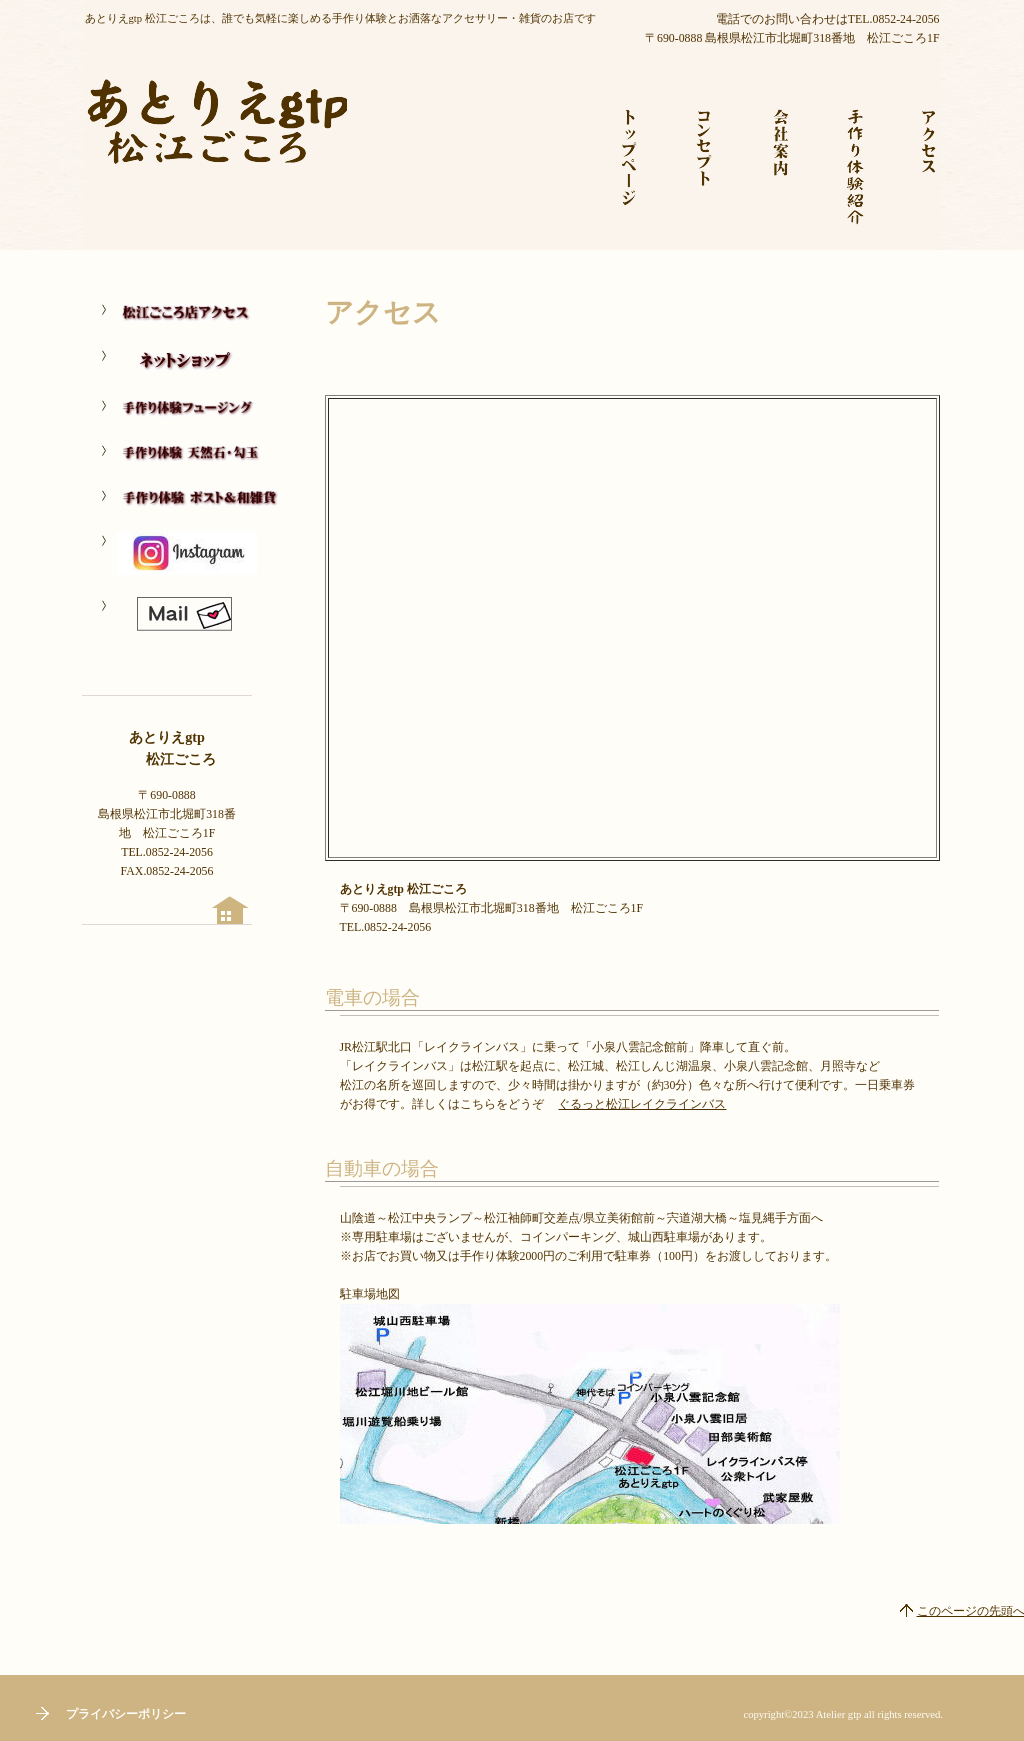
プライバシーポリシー (126, 1714)
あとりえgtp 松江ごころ (216, 150)
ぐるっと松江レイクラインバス (642, 1104)
